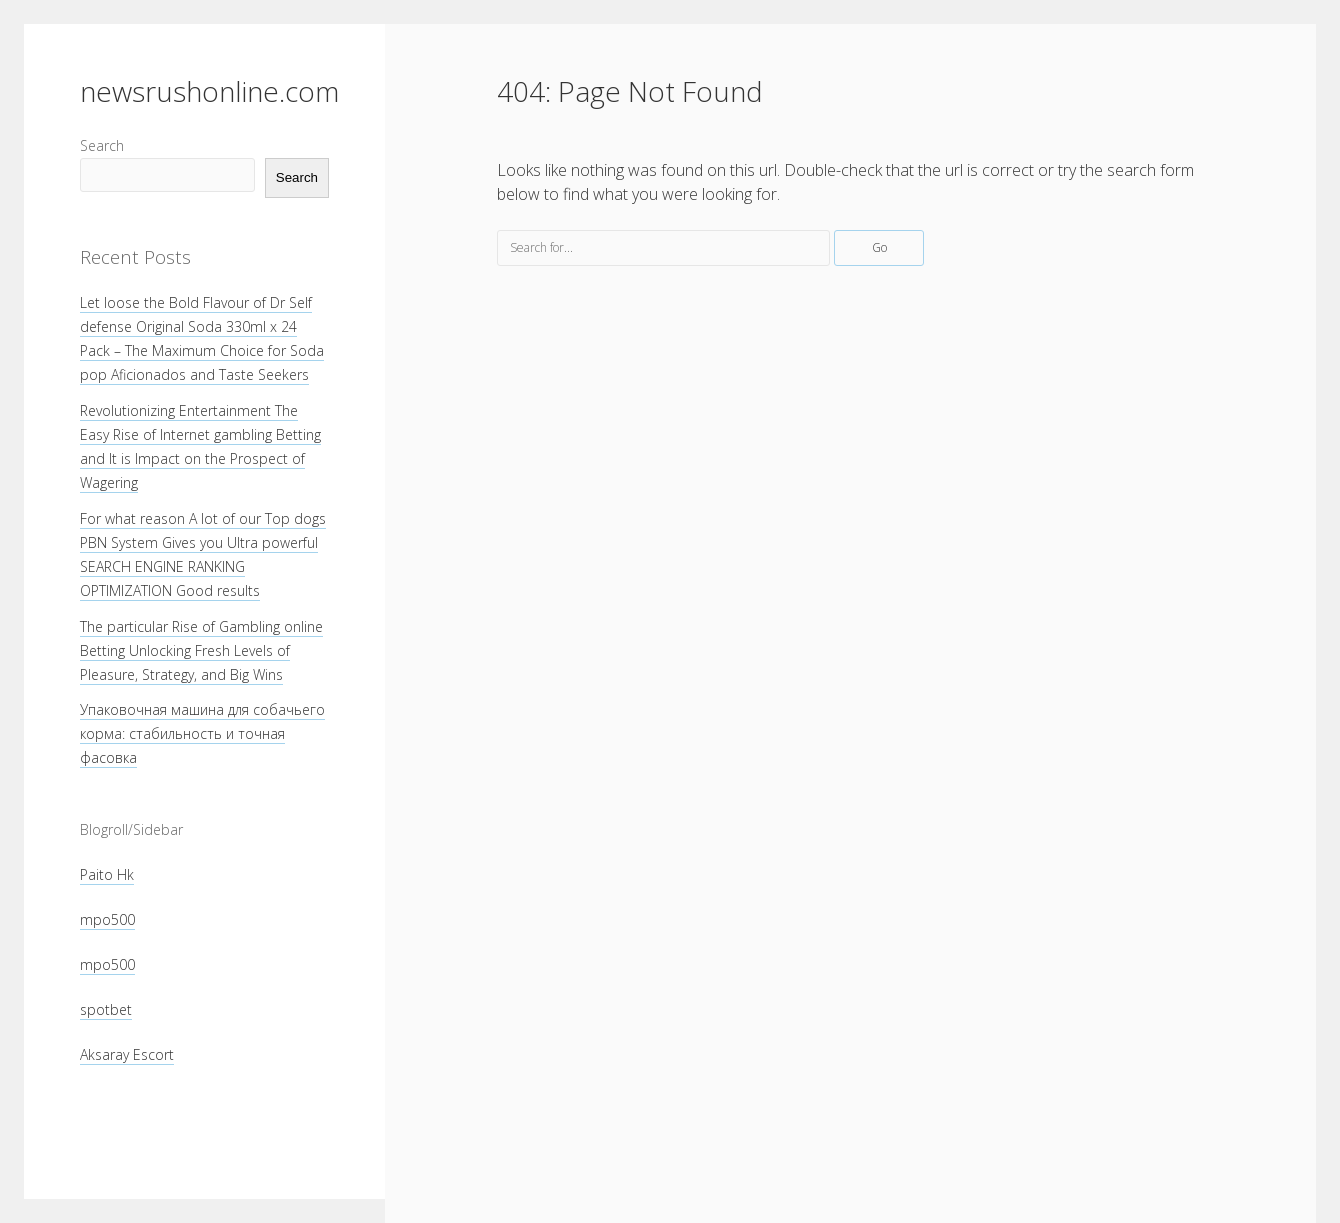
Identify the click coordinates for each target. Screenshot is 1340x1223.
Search (102, 145)
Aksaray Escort (127, 1054)
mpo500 (107, 919)
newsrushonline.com (209, 91)
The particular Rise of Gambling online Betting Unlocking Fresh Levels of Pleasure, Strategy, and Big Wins (201, 650)
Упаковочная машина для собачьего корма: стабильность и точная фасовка (202, 733)
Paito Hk (107, 874)
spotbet (106, 1009)
